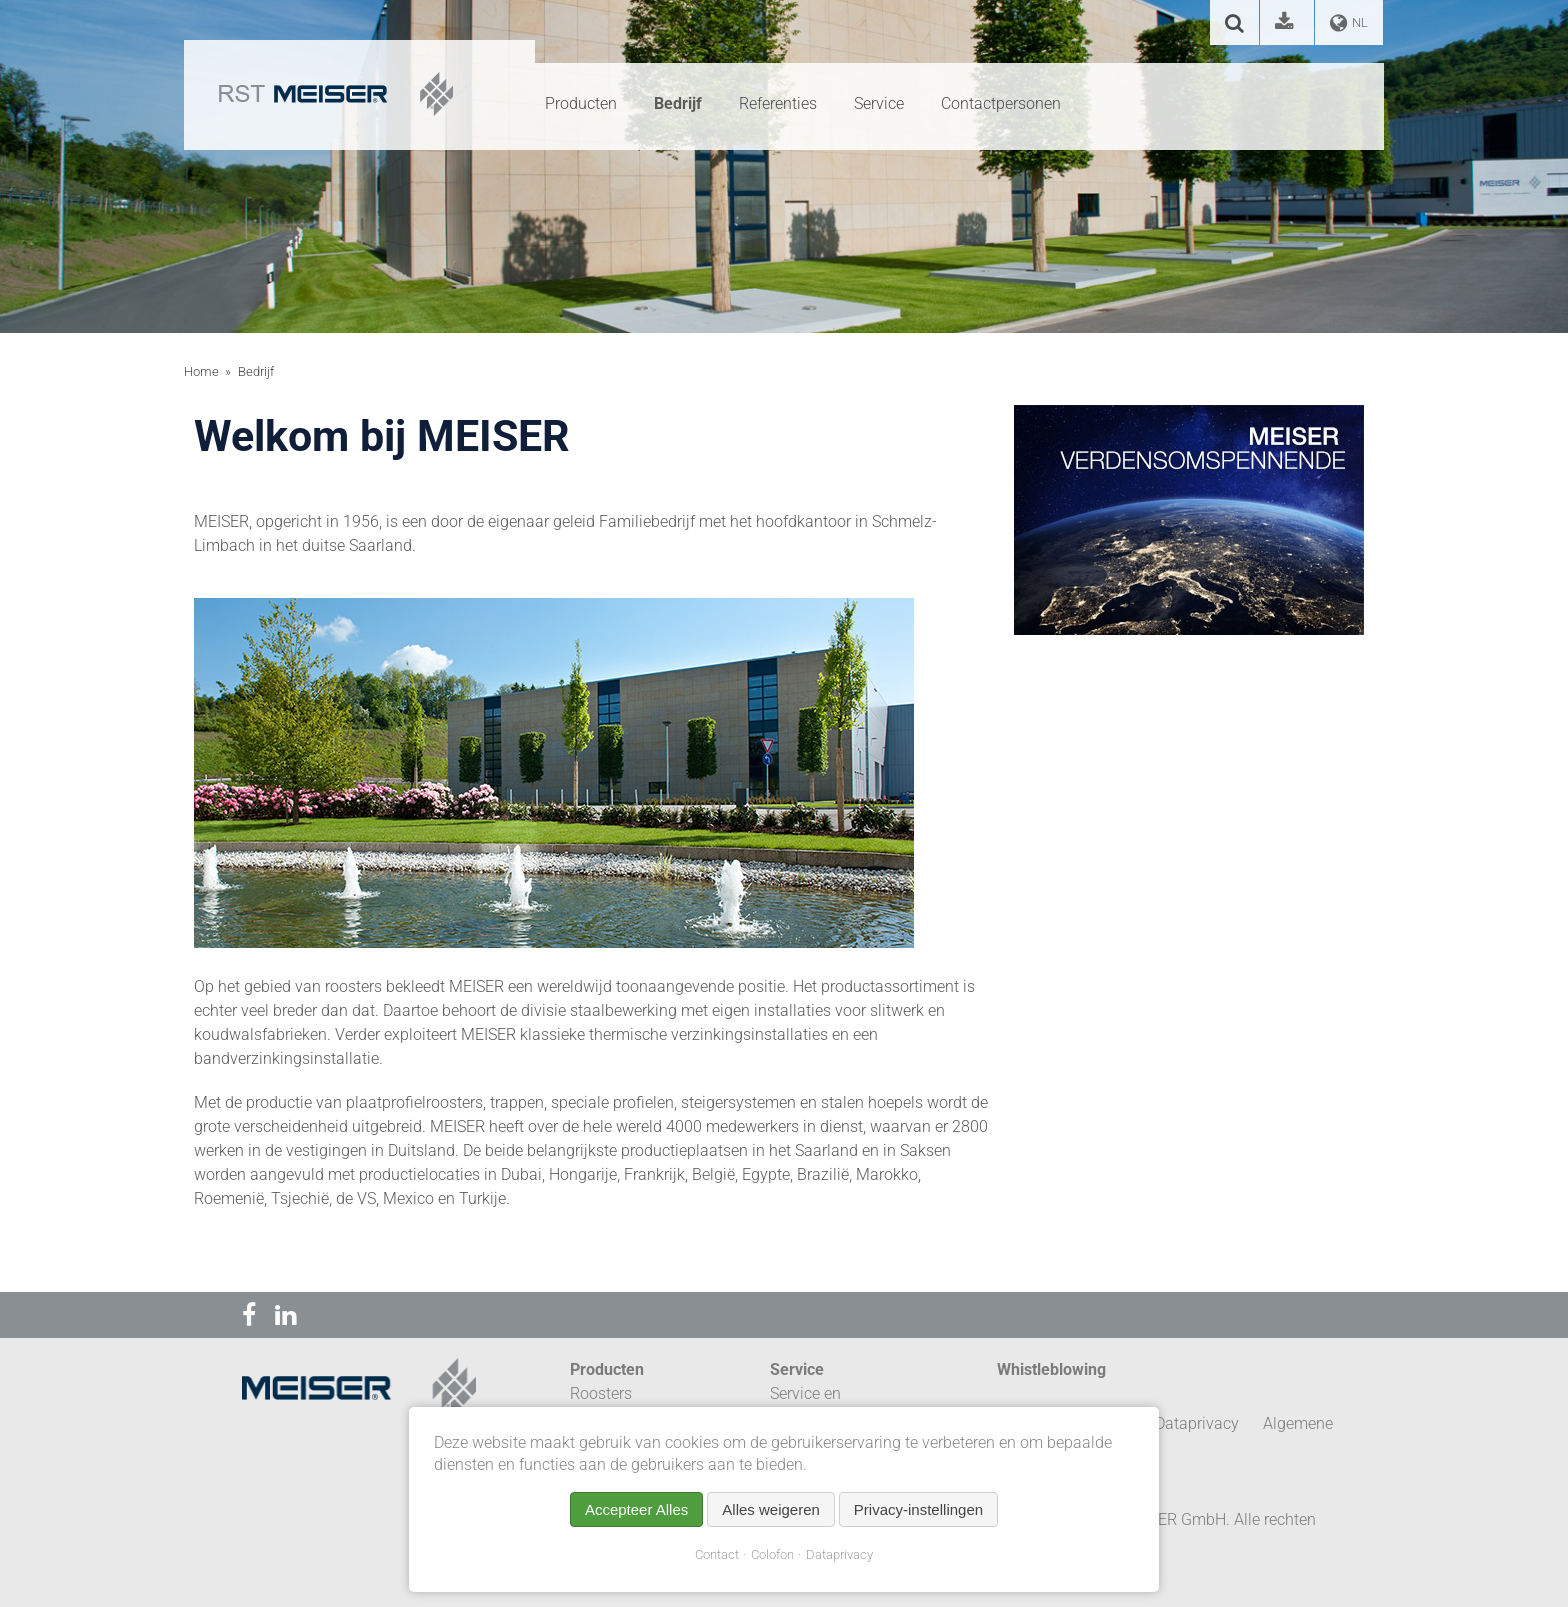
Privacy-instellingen (918, 1509)
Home (201, 371)
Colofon (772, 1554)
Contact (717, 1554)
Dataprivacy (839, 1554)
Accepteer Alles (636, 1509)
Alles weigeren (771, 1509)
